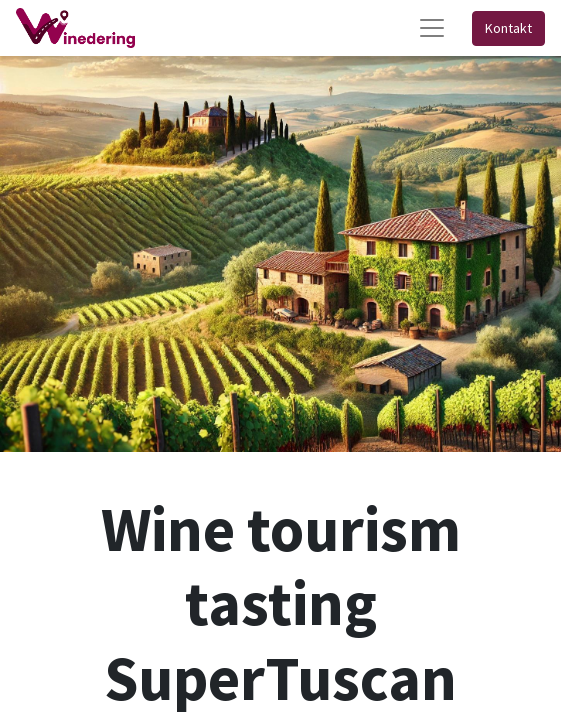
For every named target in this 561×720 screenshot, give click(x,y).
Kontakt (508, 28)
